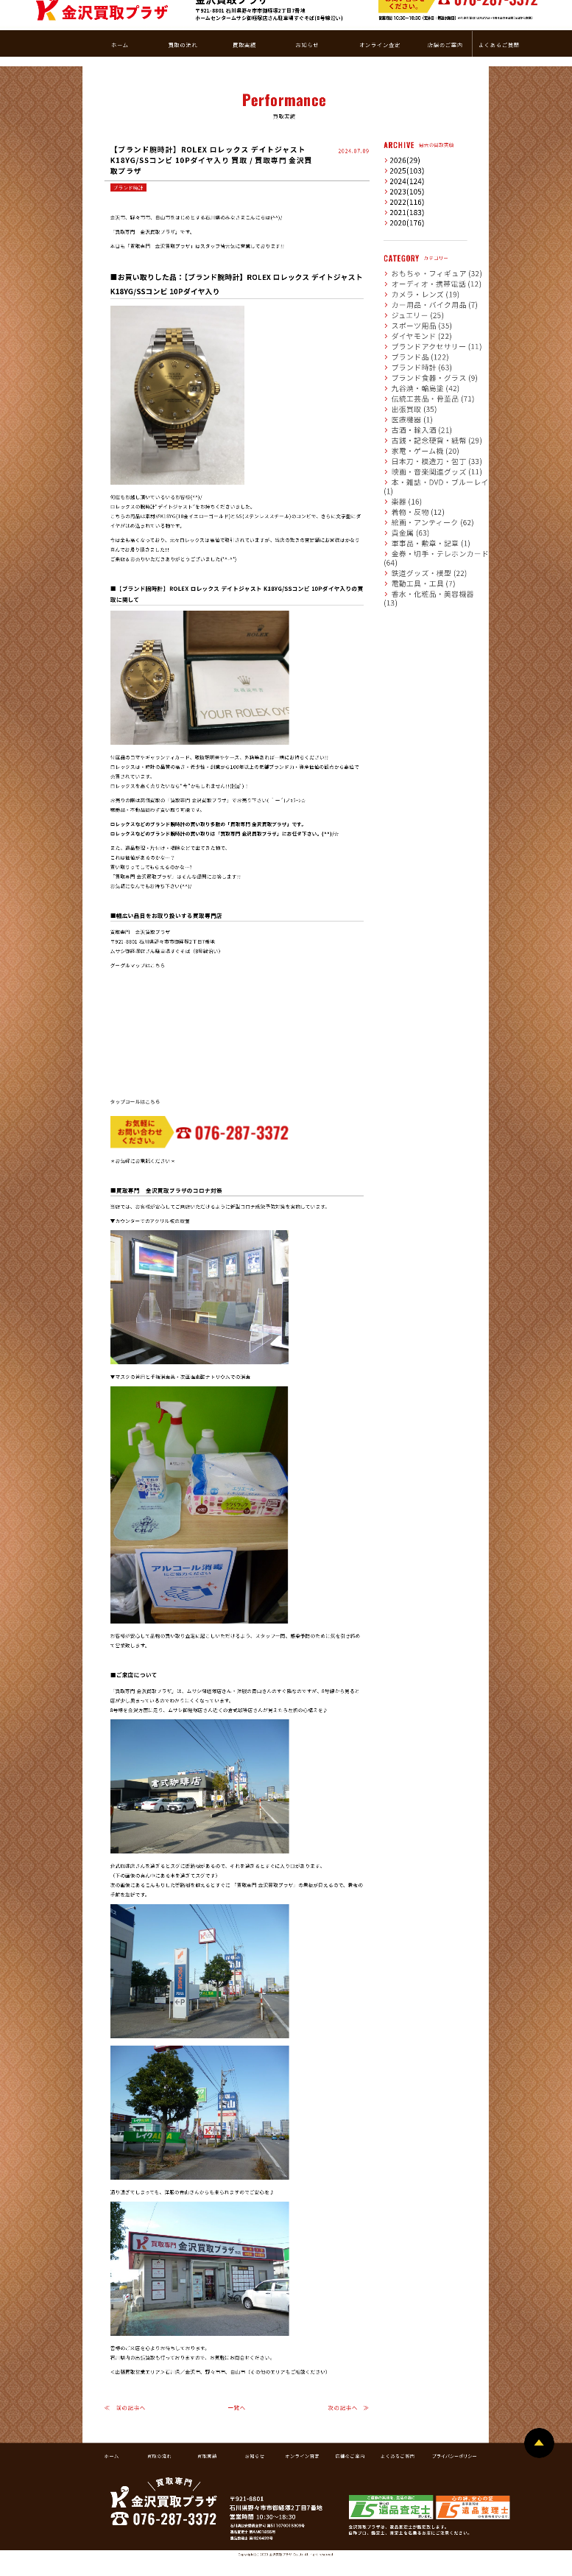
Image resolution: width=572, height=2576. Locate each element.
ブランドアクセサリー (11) (418, 306)
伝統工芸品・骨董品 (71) (416, 359)
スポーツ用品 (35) (409, 286)
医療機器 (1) (403, 379)
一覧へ (237, 2368)
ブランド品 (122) (408, 317)
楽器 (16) (399, 452)
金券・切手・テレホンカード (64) (426, 505)
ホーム (112, 2416)
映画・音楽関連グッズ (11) (418, 432)
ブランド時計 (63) (409, 327)
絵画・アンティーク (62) (416, 474)
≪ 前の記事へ (125, 2368)
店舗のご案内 (349, 2416)
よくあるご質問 (398, 2416)
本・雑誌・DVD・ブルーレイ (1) (424, 442)
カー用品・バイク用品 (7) (417, 264)
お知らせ (255, 2416)
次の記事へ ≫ (349, 2368)
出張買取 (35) (404, 369)
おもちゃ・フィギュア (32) (418, 233)
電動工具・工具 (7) (410, 525)
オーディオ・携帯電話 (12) (418, 244)
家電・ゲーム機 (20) (411, 411)
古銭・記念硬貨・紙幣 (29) (418, 400)
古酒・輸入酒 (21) (409, 390)
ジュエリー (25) (406, 275)
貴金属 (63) (402, 484)
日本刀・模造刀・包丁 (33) (418, 421)
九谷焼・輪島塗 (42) (411, 348)
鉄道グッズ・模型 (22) (414, 515)
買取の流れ (159, 2416)
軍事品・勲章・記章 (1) (414, 494)
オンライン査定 (302, 2416)
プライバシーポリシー (454, 2416)
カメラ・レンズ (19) (411, 254)
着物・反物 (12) (407, 463)
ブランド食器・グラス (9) (417, 337)
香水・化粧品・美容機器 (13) (421, 536)
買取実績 (207, 2416)
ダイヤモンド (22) (409, 296)
